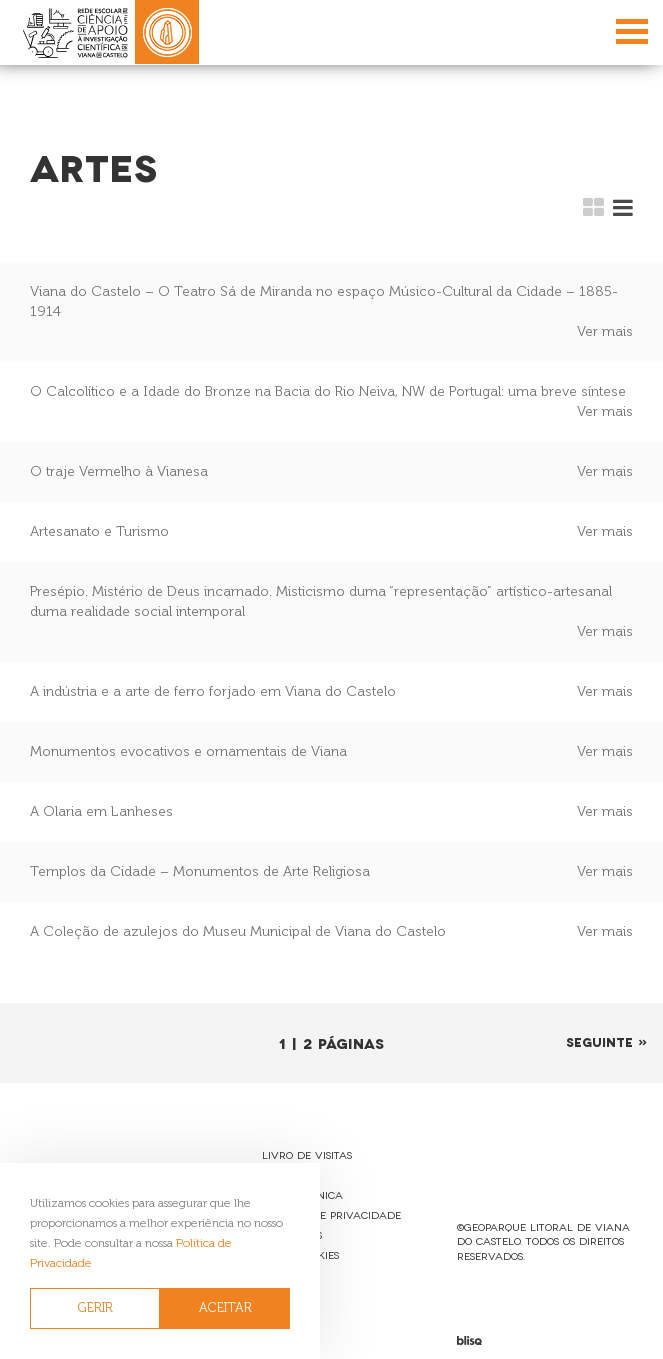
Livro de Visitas (307, 1154)
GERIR (95, 1307)
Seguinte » (607, 1041)
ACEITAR (225, 1307)
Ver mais (605, 331)
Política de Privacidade (331, 1214)
